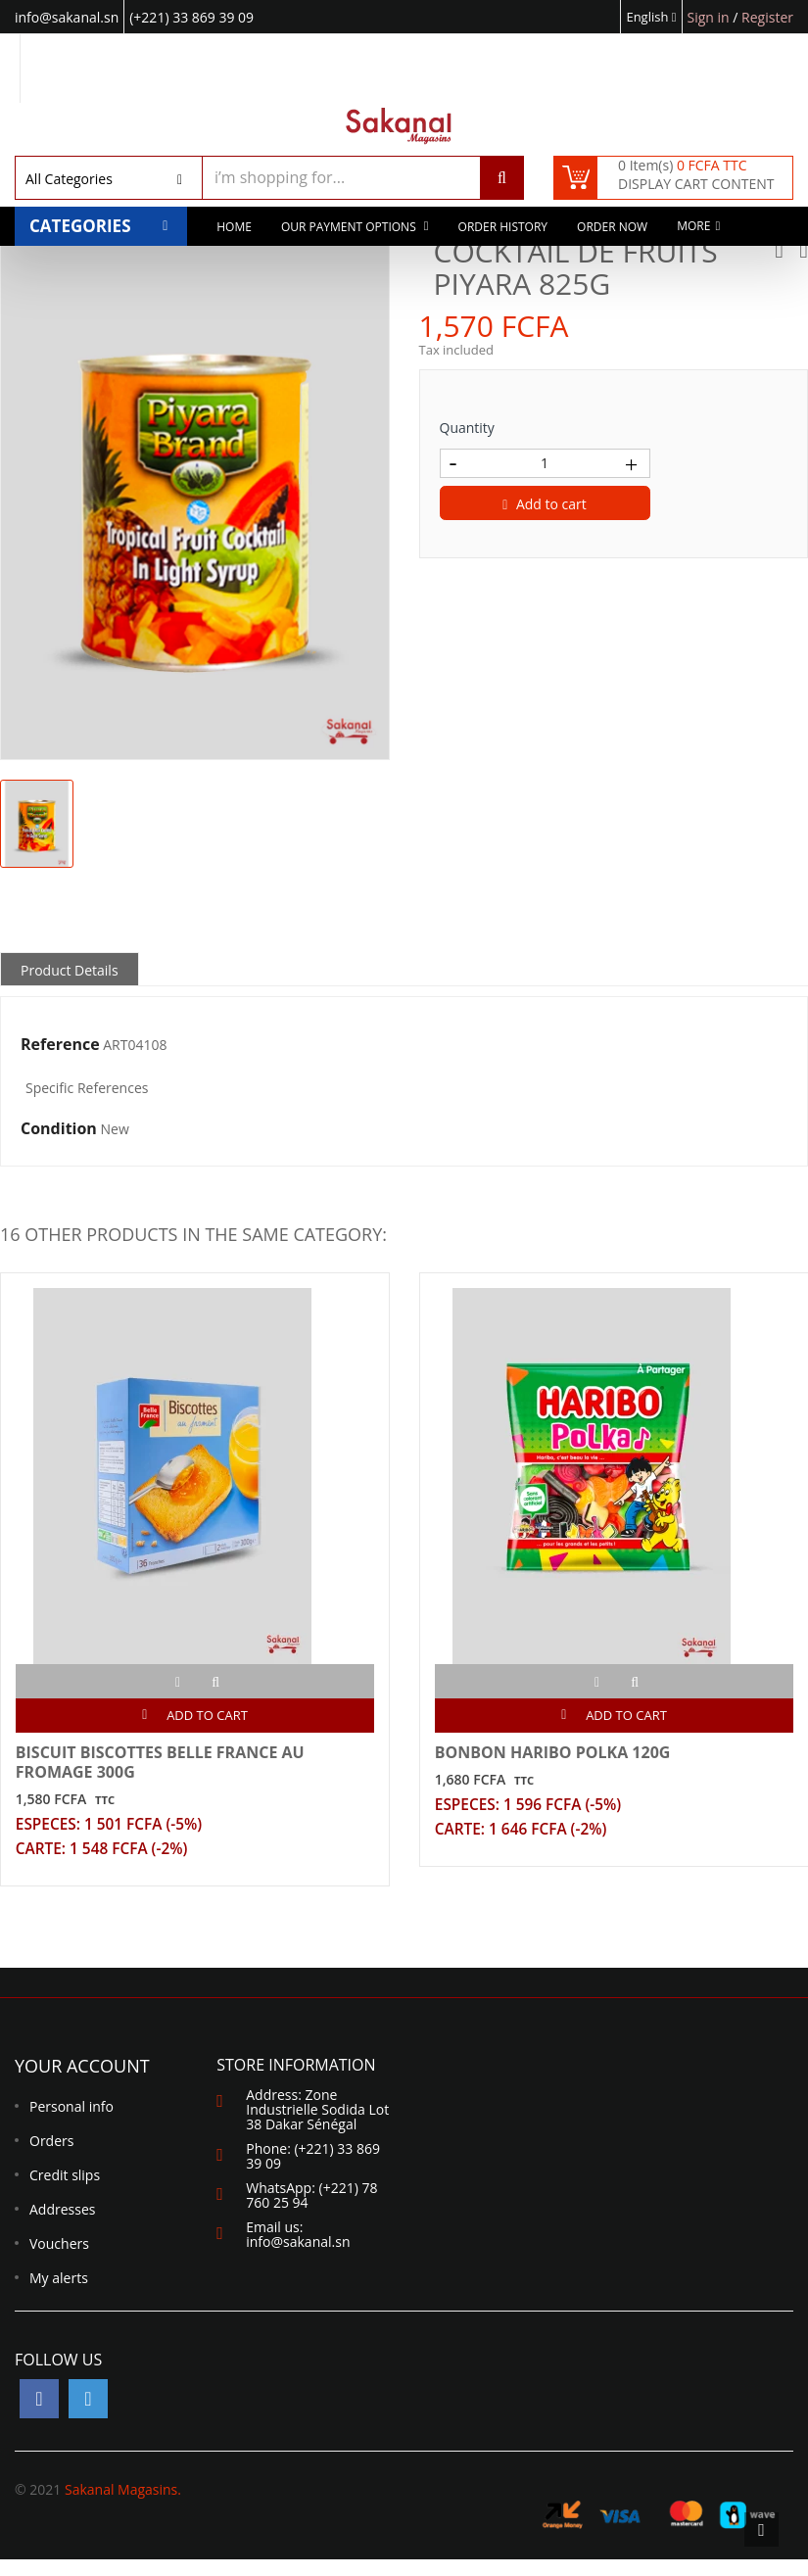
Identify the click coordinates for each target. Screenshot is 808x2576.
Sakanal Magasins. (123, 2506)
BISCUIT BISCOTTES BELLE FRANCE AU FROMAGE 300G (165, 1767)
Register (767, 17)
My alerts (58, 2294)
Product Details (70, 970)
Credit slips (64, 2191)
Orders (51, 2157)
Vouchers (59, 2260)
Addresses (62, 2226)
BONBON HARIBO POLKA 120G (558, 1757)
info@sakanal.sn (298, 2258)
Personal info (71, 2123)
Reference (60, 1045)
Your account (82, 2082)
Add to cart (544, 504)
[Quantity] (545, 463)
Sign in (711, 17)
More (693, 229)
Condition (59, 1129)
